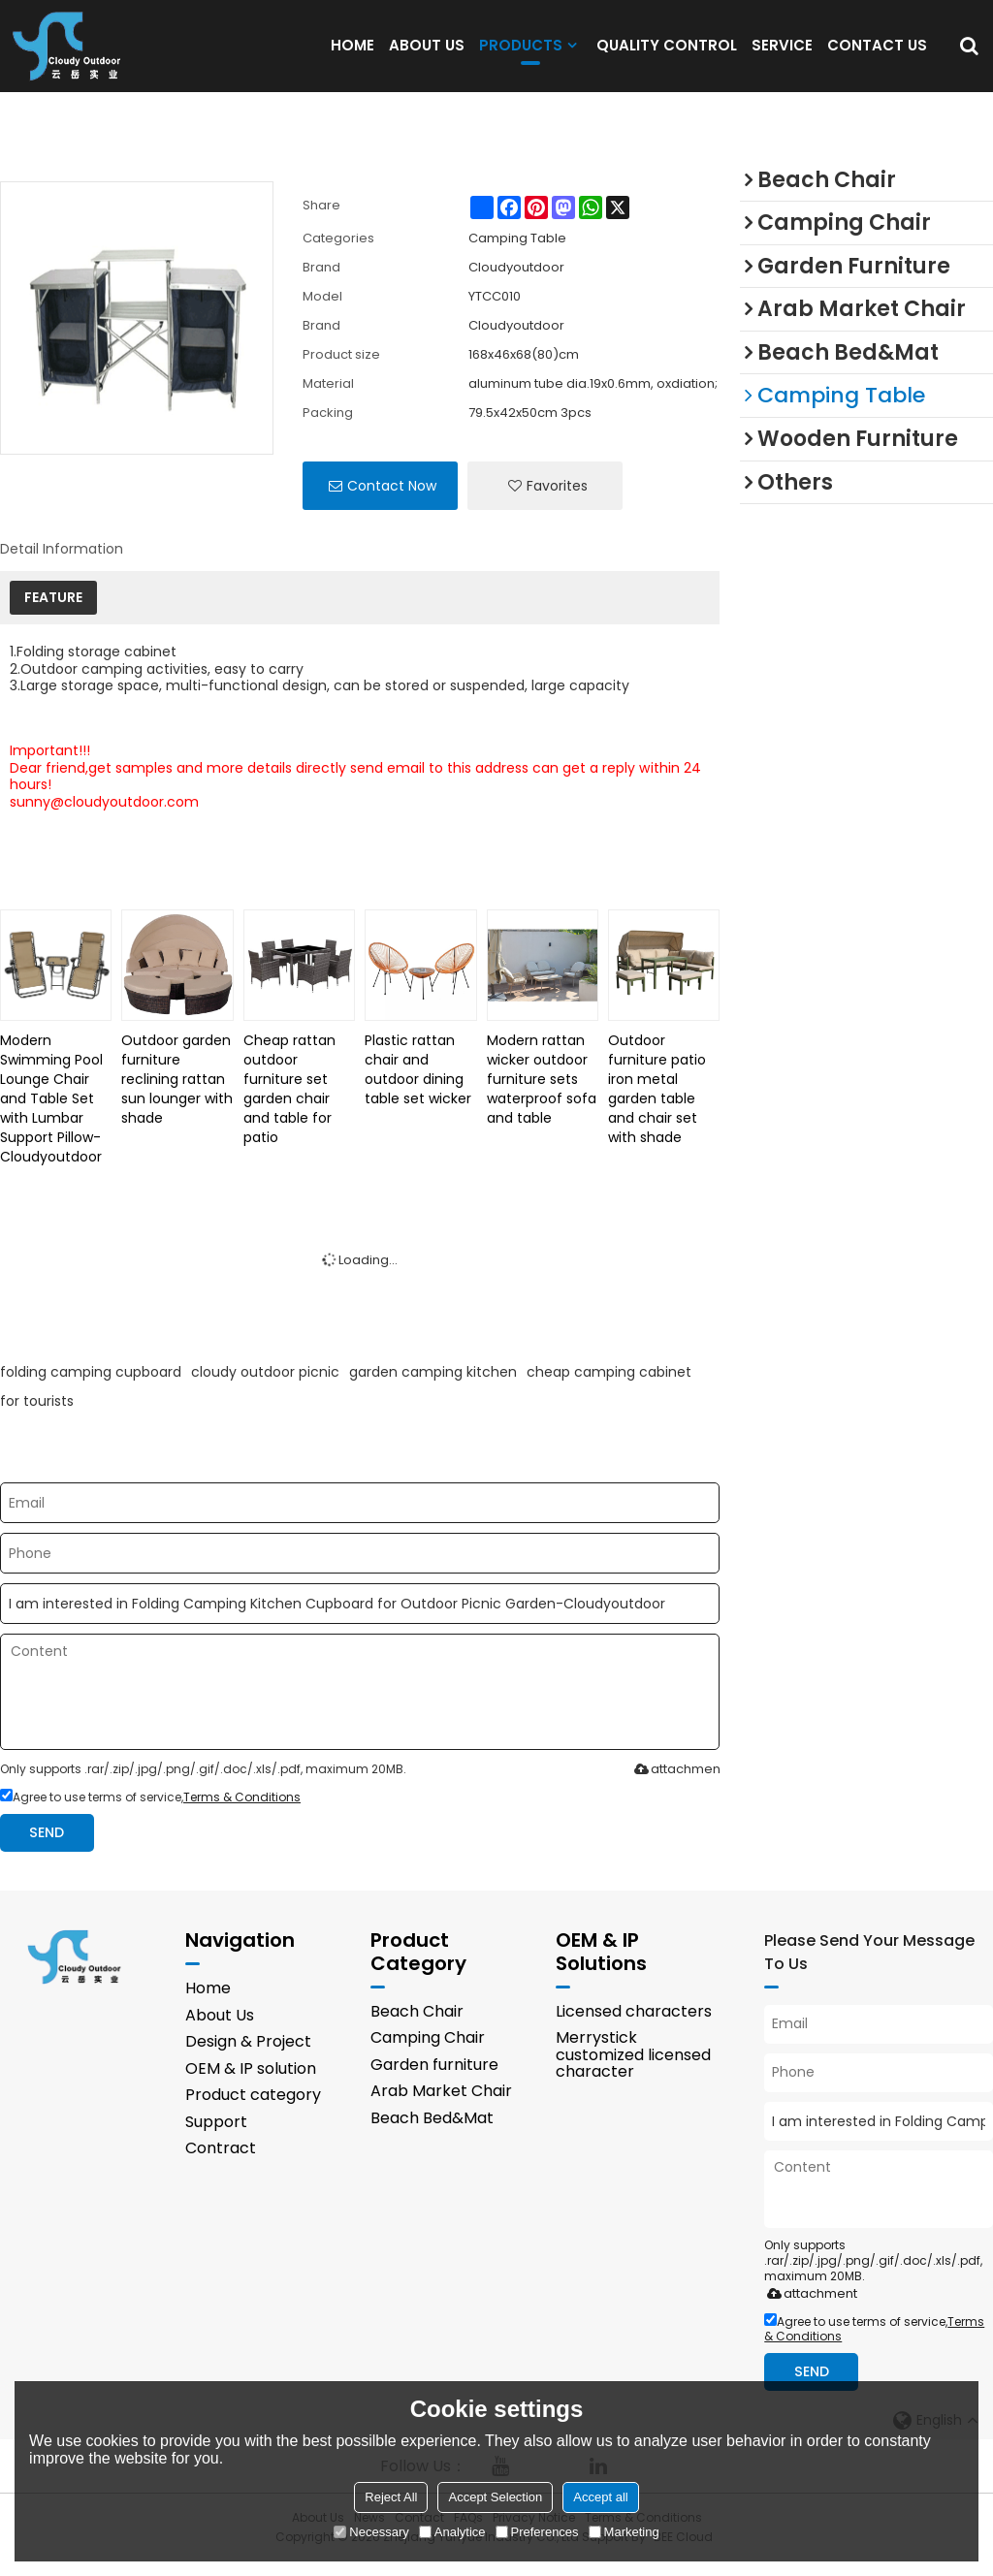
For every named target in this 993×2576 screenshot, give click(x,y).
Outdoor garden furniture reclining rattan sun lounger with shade (177, 1094)
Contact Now (391, 501)
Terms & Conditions (242, 1812)
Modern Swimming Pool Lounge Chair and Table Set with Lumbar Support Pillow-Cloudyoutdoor (51, 1114)
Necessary (371, 2532)
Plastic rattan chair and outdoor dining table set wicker (418, 1085)
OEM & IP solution (250, 2083)
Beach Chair (417, 2026)
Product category (253, 2110)
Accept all (600, 2497)
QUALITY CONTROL (666, 53)
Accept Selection (495, 2497)
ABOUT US (426, 53)
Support (216, 2137)
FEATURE (53, 612)
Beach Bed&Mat (432, 2133)
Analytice (452, 2532)
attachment (675, 1784)
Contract (220, 2163)
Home (208, 2003)
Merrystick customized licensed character (633, 2070)
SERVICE (782, 53)
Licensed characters (634, 2026)
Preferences (537, 2532)
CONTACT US (877, 53)
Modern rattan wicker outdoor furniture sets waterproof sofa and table (541, 1094)
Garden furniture (434, 2079)
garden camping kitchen (433, 1387)
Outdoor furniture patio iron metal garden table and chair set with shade (657, 1104)
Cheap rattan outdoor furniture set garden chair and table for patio (289, 1104)
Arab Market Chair (441, 2106)
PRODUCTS (520, 58)
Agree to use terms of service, (150, 1812)
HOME (352, 53)
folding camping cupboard (90, 1387)
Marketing (624, 2532)
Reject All (391, 2497)
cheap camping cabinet (609, 1387)
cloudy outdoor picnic (265, 1387)
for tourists (37, 1416)
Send (46, 1847)
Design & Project (248, 2057)
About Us (219, 2030)
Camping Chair (427, 2053)
